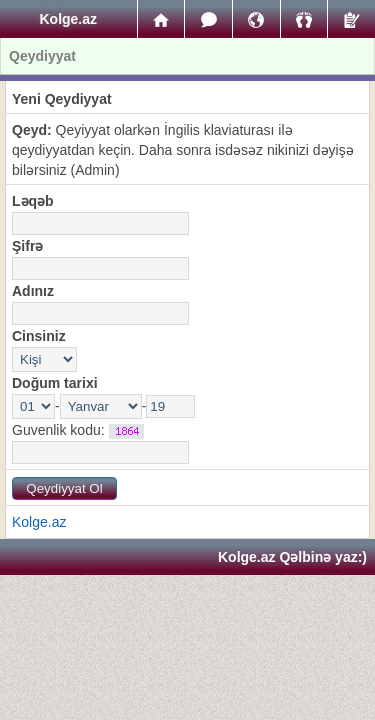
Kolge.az (39, 522)
